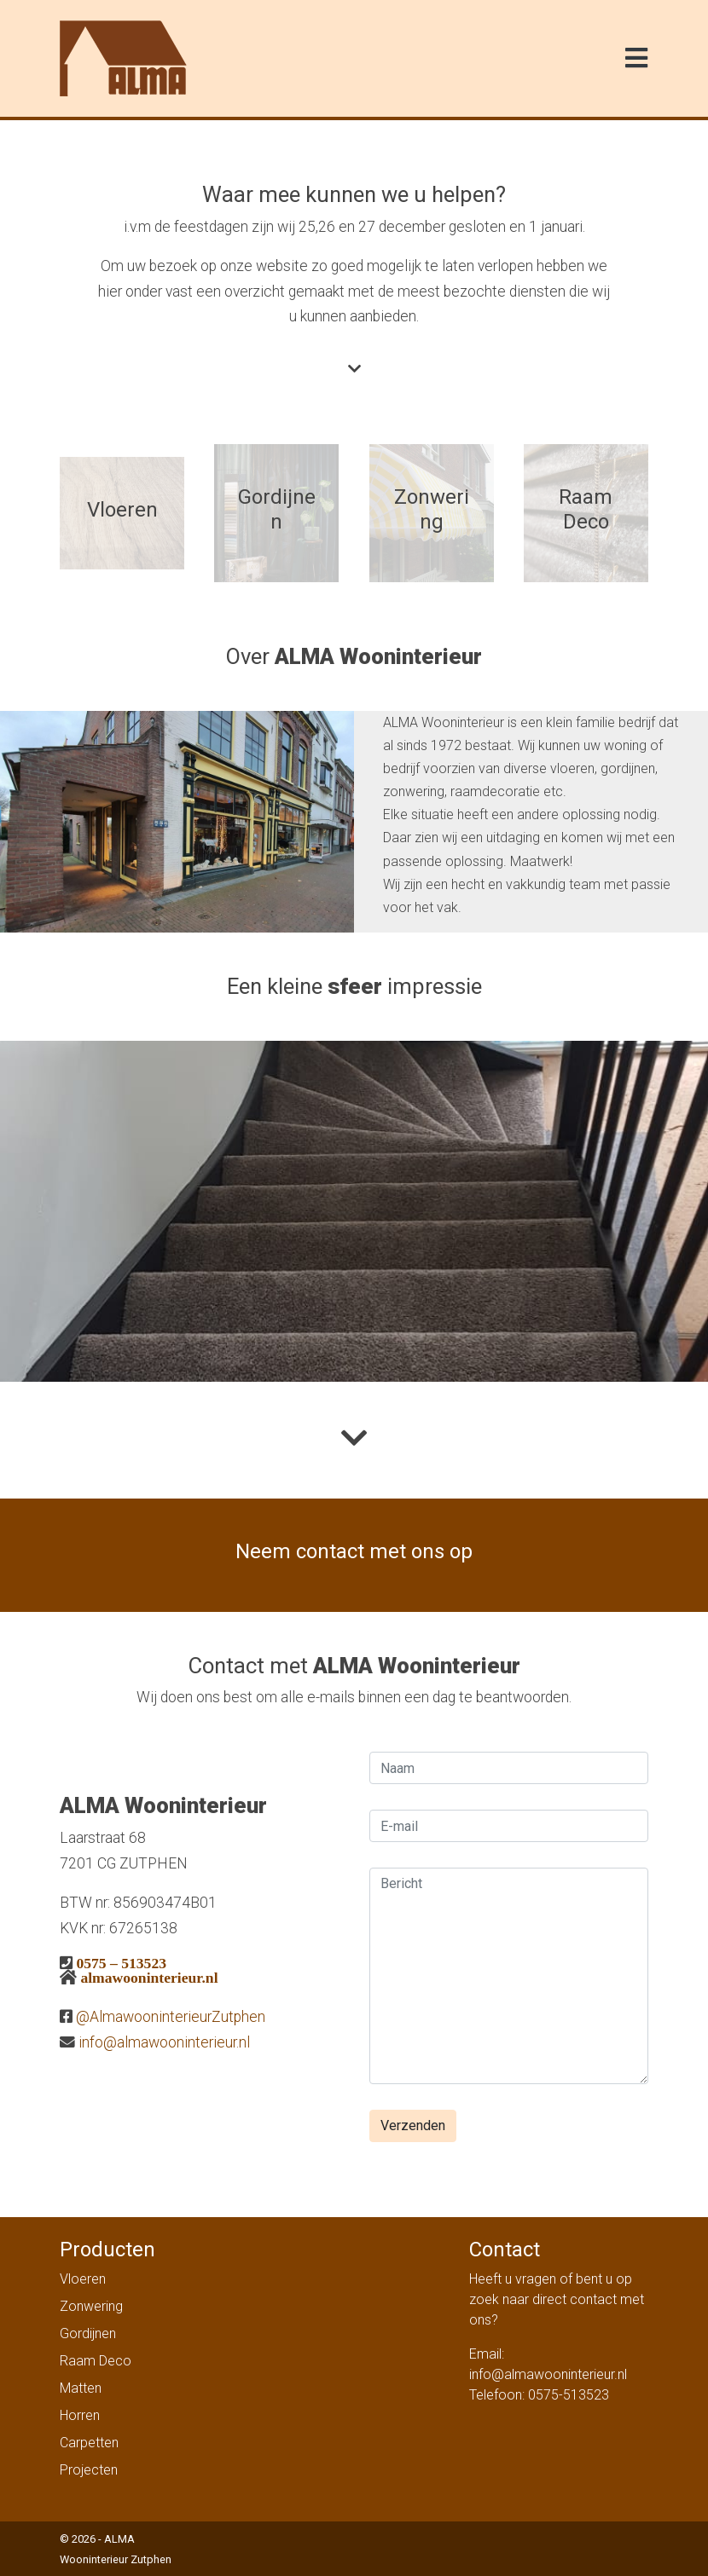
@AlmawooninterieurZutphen (170, 2016)
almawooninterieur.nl (149, 1977)
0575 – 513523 (121, 1962)
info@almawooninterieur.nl (164, 2042)
